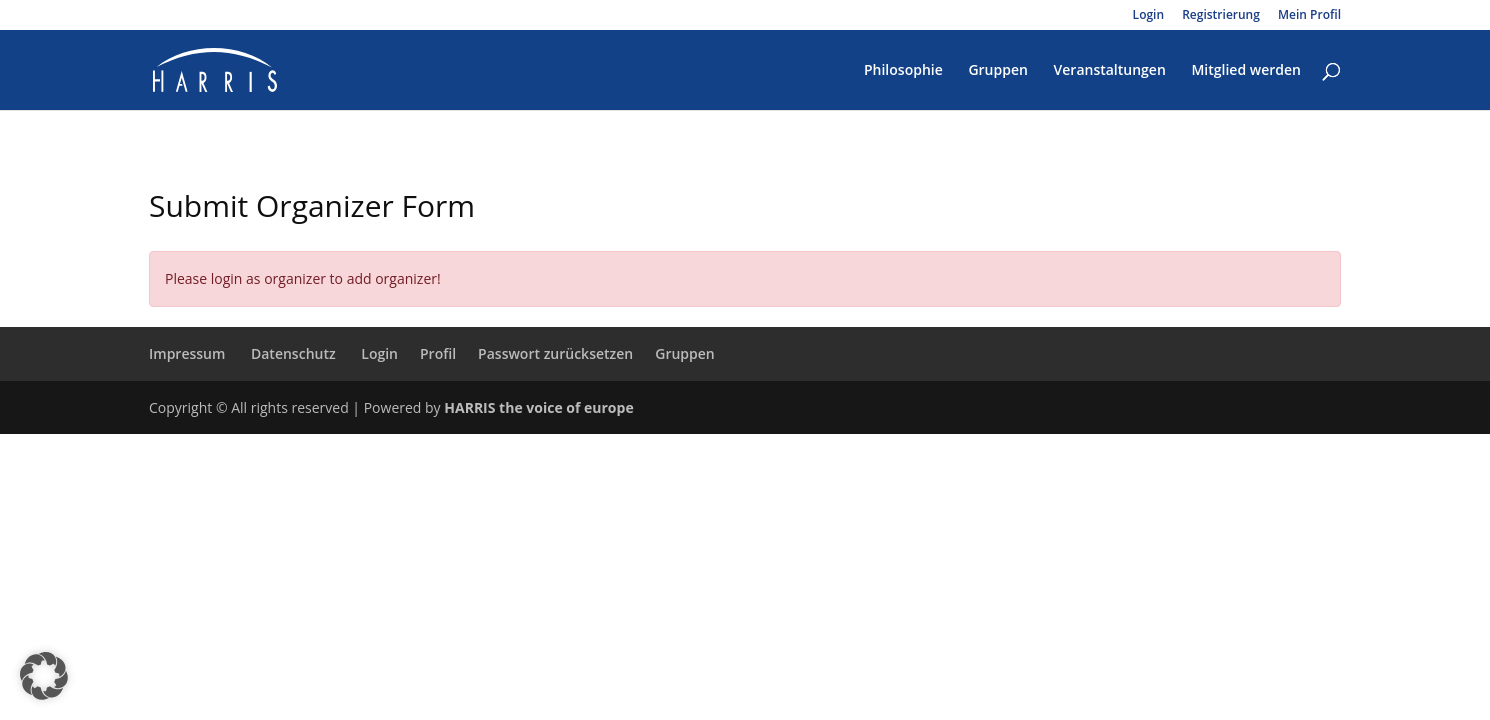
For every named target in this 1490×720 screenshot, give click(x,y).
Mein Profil (1309, 16)
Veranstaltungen (1110, 71)
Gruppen (998, 71)
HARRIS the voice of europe (538, 407)
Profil (438, 353)
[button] (44, 676)
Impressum (187, 353)
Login (1148, 16)
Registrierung (1221, 16)
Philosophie (903, 71)
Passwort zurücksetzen (555, 353)
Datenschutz (293, 353)
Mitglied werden (1246, 71)
